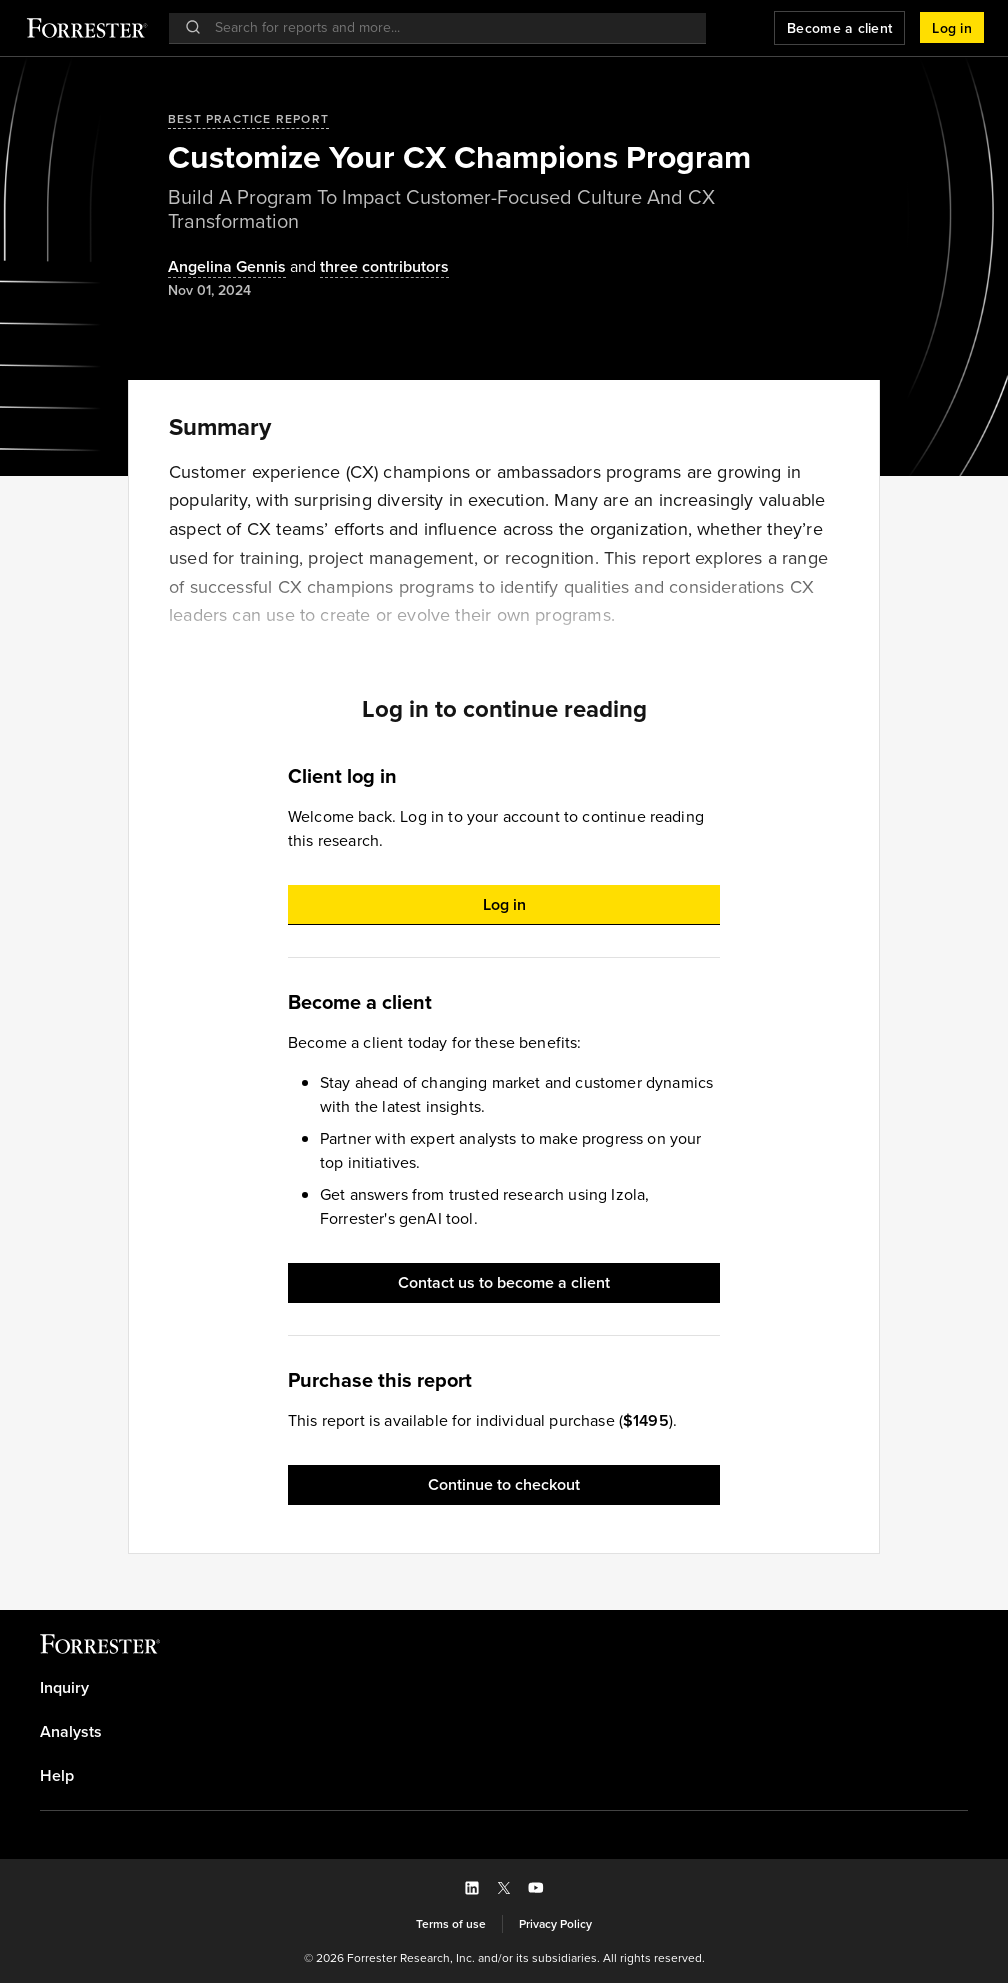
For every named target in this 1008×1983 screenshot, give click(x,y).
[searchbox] (447, 27)
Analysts (71, 1732)
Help (57, 1776)
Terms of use (451, 1924)
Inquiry (64, 1688)
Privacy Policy (555, 1924)
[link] (504, 1688)
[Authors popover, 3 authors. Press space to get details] (367, 267)
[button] (952, 28)
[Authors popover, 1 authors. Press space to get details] (227, 267)
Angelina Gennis (227, 267)
